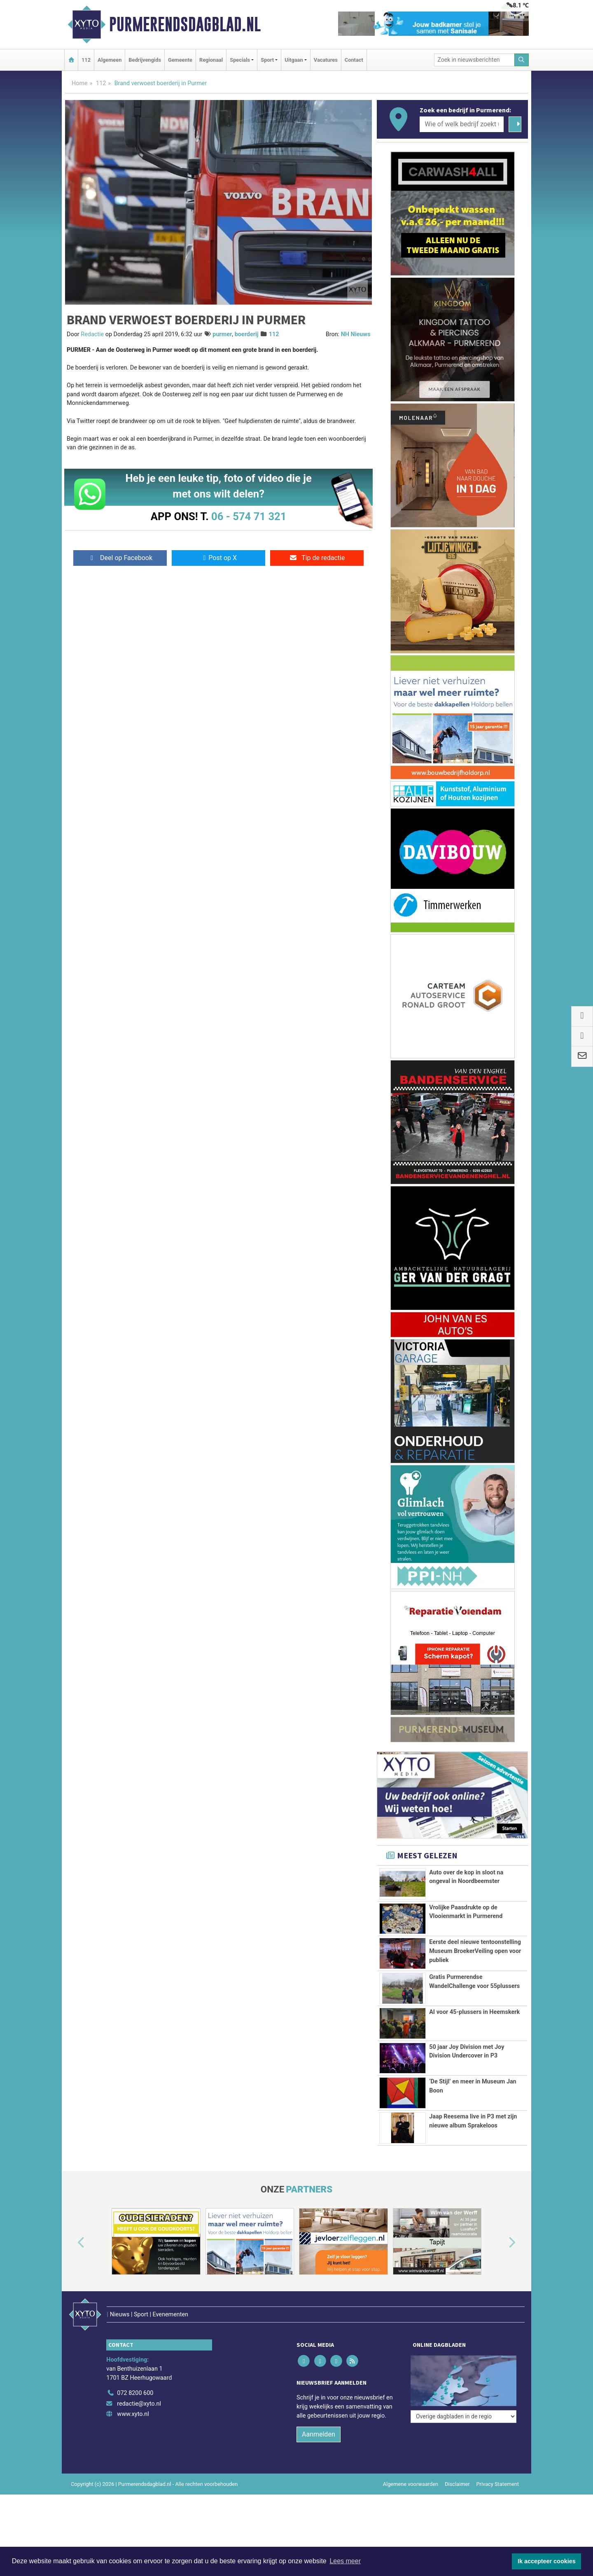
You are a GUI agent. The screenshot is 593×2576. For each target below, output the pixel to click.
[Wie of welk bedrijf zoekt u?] (462, 124)
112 (86, 60)
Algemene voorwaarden (410, 2481)
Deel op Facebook (120, 558)
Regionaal (211, 60)
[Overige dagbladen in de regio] (463, 2371)
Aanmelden (318, 2431)
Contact (354, 60)
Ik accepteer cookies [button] (547, 2561)
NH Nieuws (356, 334)
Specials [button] (240, 60)
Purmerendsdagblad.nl (185, 24)
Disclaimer (457, 2481)
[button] (72, 2257)
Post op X (218, 558)
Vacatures (326, 60)
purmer (222, 334)
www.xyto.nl (133, 2410)
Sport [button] (267, 60)
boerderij (247, 334)
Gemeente (180, 60)
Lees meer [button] (345, 2560)
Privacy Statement (497, 2481)
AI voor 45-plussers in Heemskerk (474, 2012)
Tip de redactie (317, 558)
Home (80, 83)
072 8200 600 (135, 2389)
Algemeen (109, 60)
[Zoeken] (521, 59)
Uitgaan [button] (294, 60)
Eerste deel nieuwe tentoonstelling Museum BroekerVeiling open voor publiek (475, 1951)
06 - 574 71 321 (248, 516)
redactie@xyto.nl (139, 2400)
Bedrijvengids (144, 60)
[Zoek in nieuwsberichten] (474, 59)
